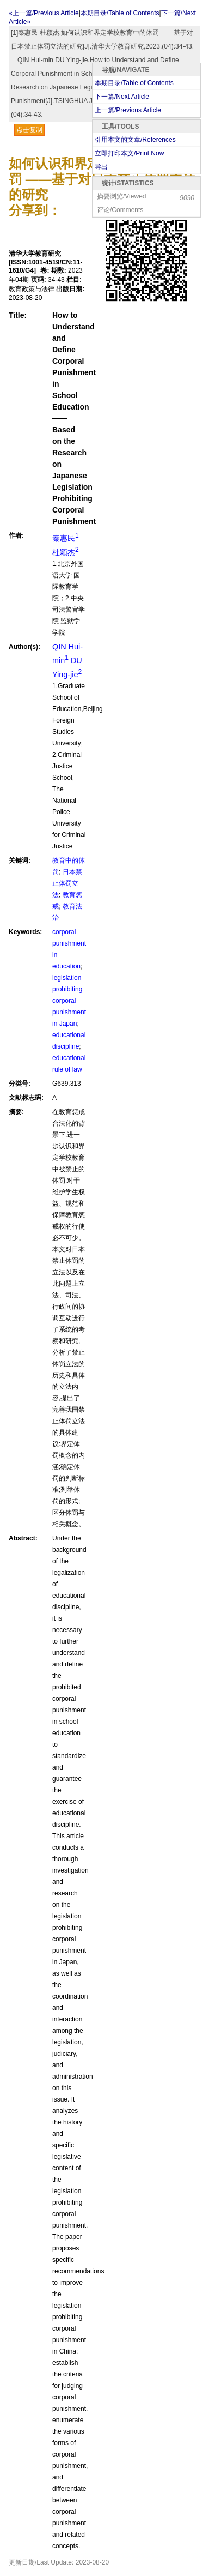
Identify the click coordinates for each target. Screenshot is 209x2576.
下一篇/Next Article (122, 96)
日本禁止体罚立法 (67, 883)
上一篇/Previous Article (128, 110)
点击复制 (29, 130)
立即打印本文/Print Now (129, 153)
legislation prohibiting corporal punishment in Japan (69, 1000)
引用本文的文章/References (135, 139)
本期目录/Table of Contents (134, 83)
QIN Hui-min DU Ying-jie (67, 660)
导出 (101, 167)
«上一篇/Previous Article (44, 13)
